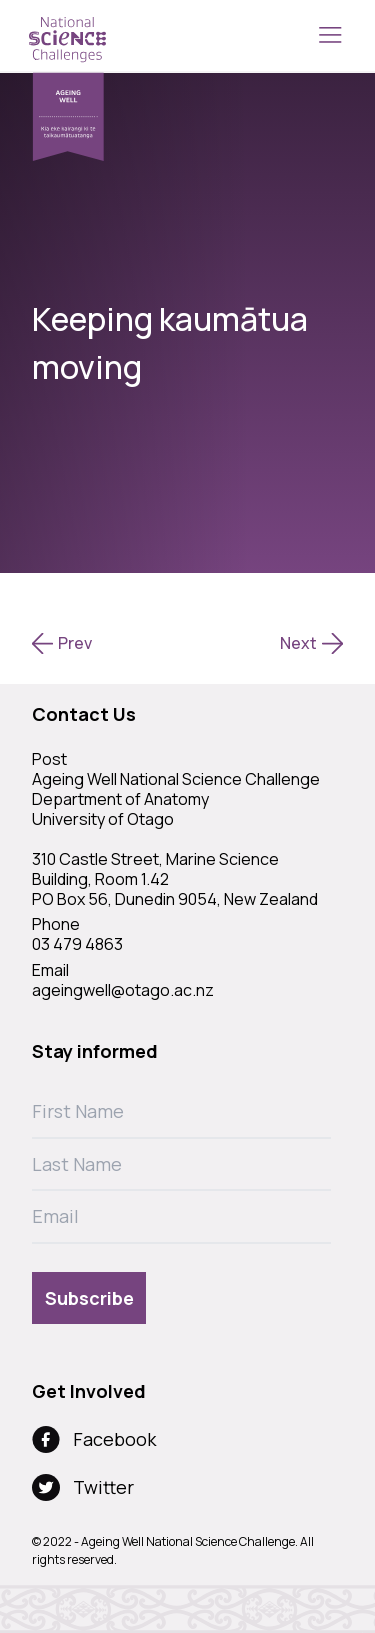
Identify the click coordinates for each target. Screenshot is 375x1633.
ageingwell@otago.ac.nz (123, 990)
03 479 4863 (77, 944)
